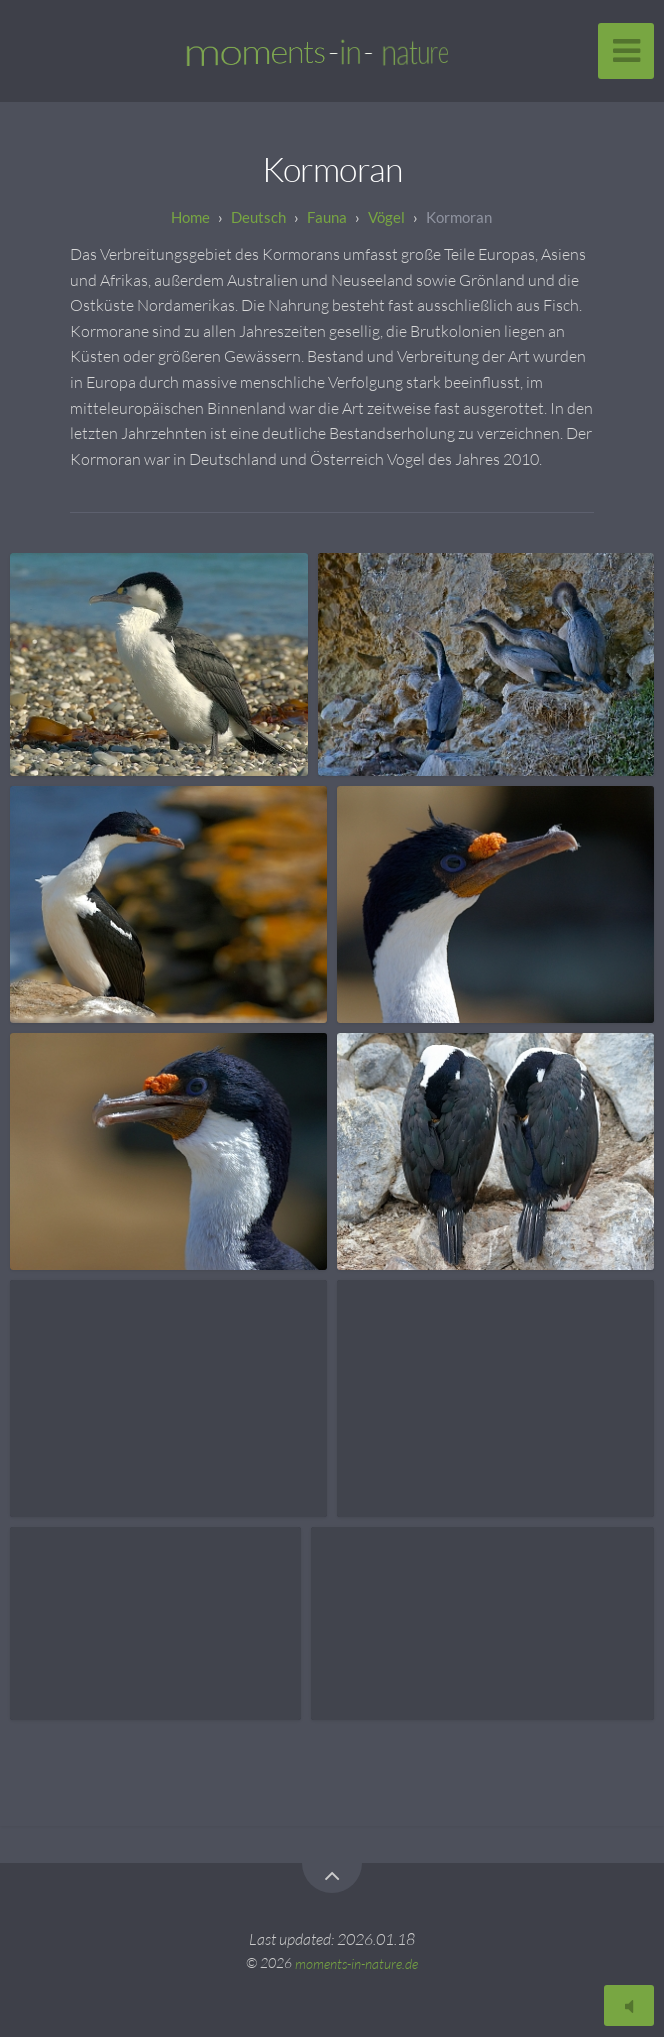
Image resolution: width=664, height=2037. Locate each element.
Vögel (386, 217)
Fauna (327, 217)
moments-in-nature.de (356, 1962)
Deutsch (258, 217)
